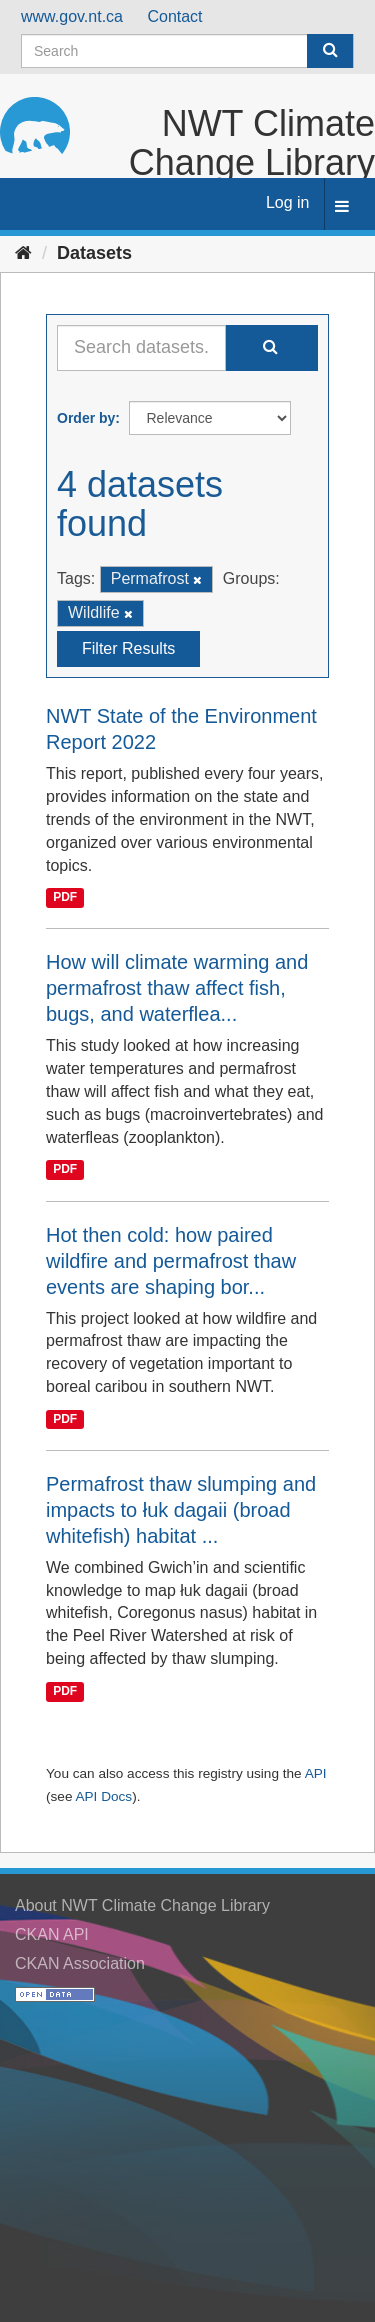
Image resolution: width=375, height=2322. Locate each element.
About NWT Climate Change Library (142, 1905)
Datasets (94, 253)
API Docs (103, 1796)
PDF (65, 898)
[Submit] (330, 51)
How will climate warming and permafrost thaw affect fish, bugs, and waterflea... (177, 988)
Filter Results (128, 648)
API (316, 1773)
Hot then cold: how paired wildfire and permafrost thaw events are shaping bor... (171, 1261)
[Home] (23, 253)
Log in (288, 202)
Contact (174, 16)
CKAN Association (80, 1963)
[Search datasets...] (141, 348)
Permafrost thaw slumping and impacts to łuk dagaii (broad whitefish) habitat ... (181, 1510)
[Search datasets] (187, 51)
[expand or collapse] (342, 207)
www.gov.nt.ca (72, 16)
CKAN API (52, 1934)
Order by (86, 418)
